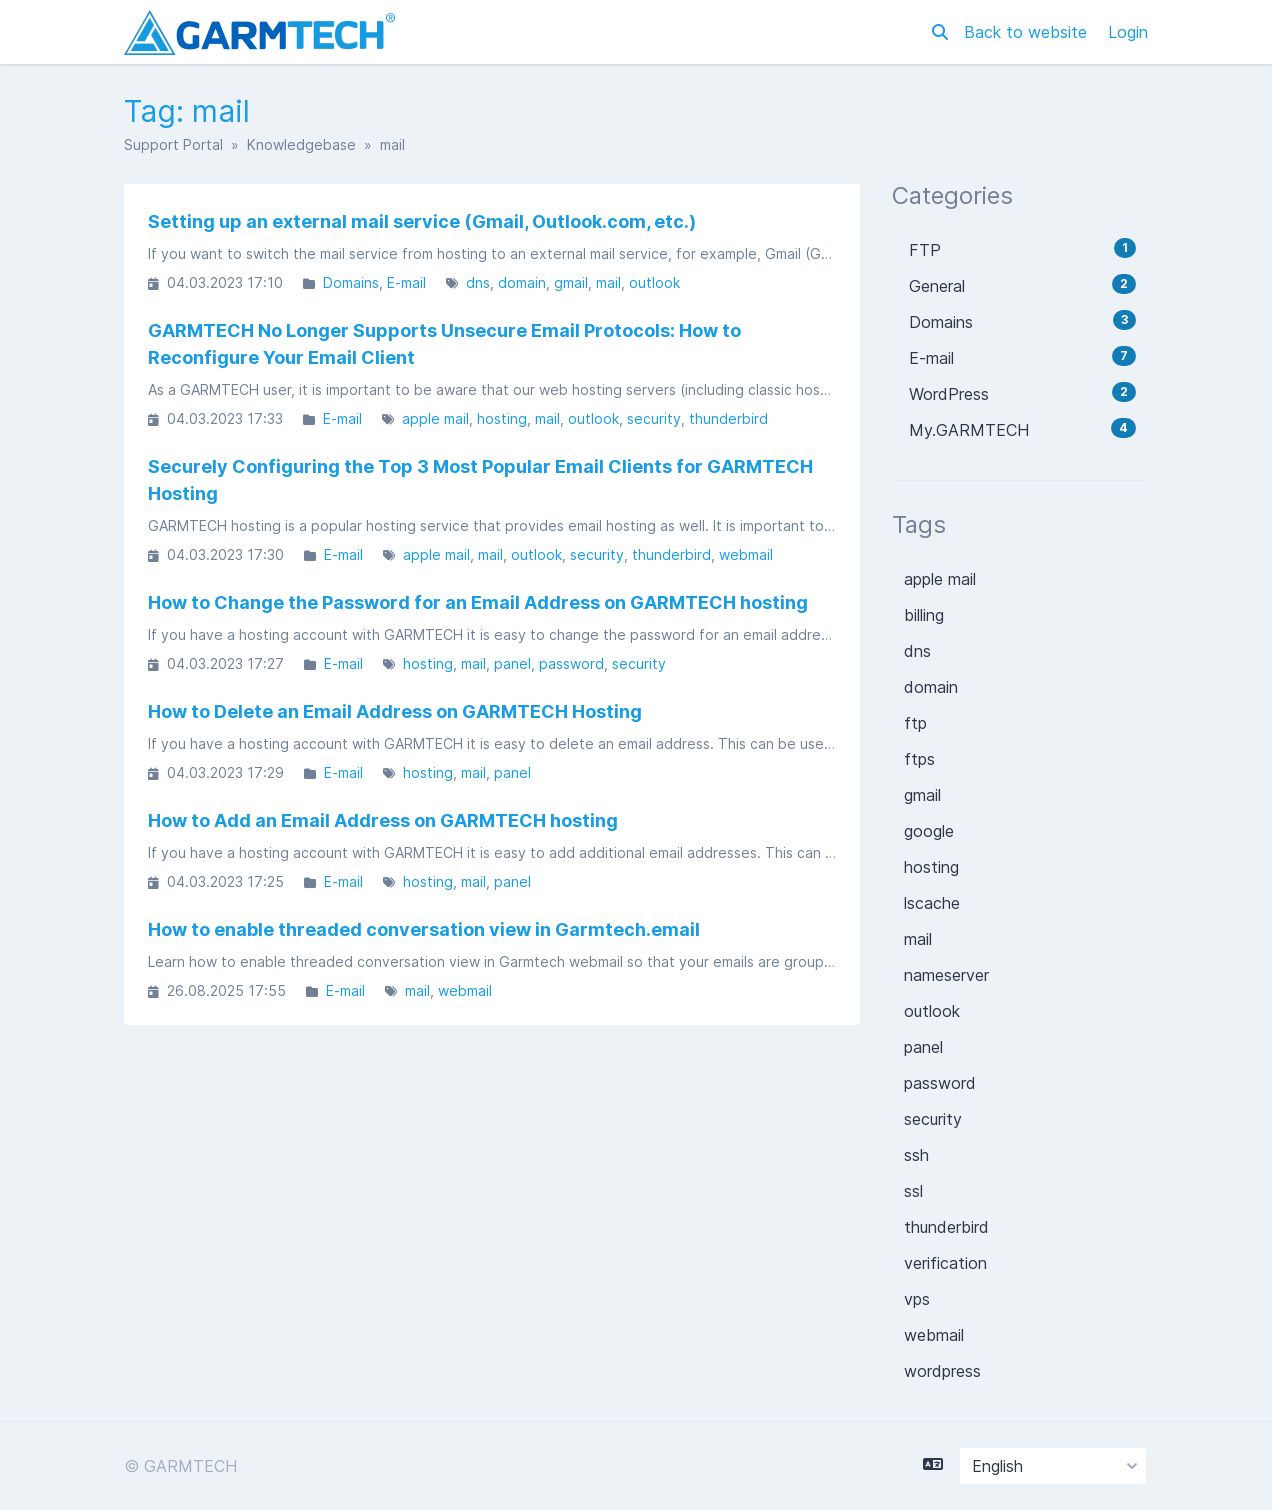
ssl (913, 1191)
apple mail (435, 418)
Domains (351, 282)
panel (512, 663)
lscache (932, 903)
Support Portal (173, 144)
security (654, 418)
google (929, 831)
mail (608, 282)
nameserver (946, 975)
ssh (916, 1155)
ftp (915, 723)
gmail (571, 282)
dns (478, 282)
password (571, 663)
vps (917, 1299)
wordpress (942, 1371)
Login (1128, 32)
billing (924, 615)
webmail (746, 554)
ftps (919, 759)
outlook (654, 282)
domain (522, 282)
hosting (502, 418)
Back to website (1028, 32)
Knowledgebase (301, 144)
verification (945, 1263)
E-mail (406, 282)
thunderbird (728, 418)
